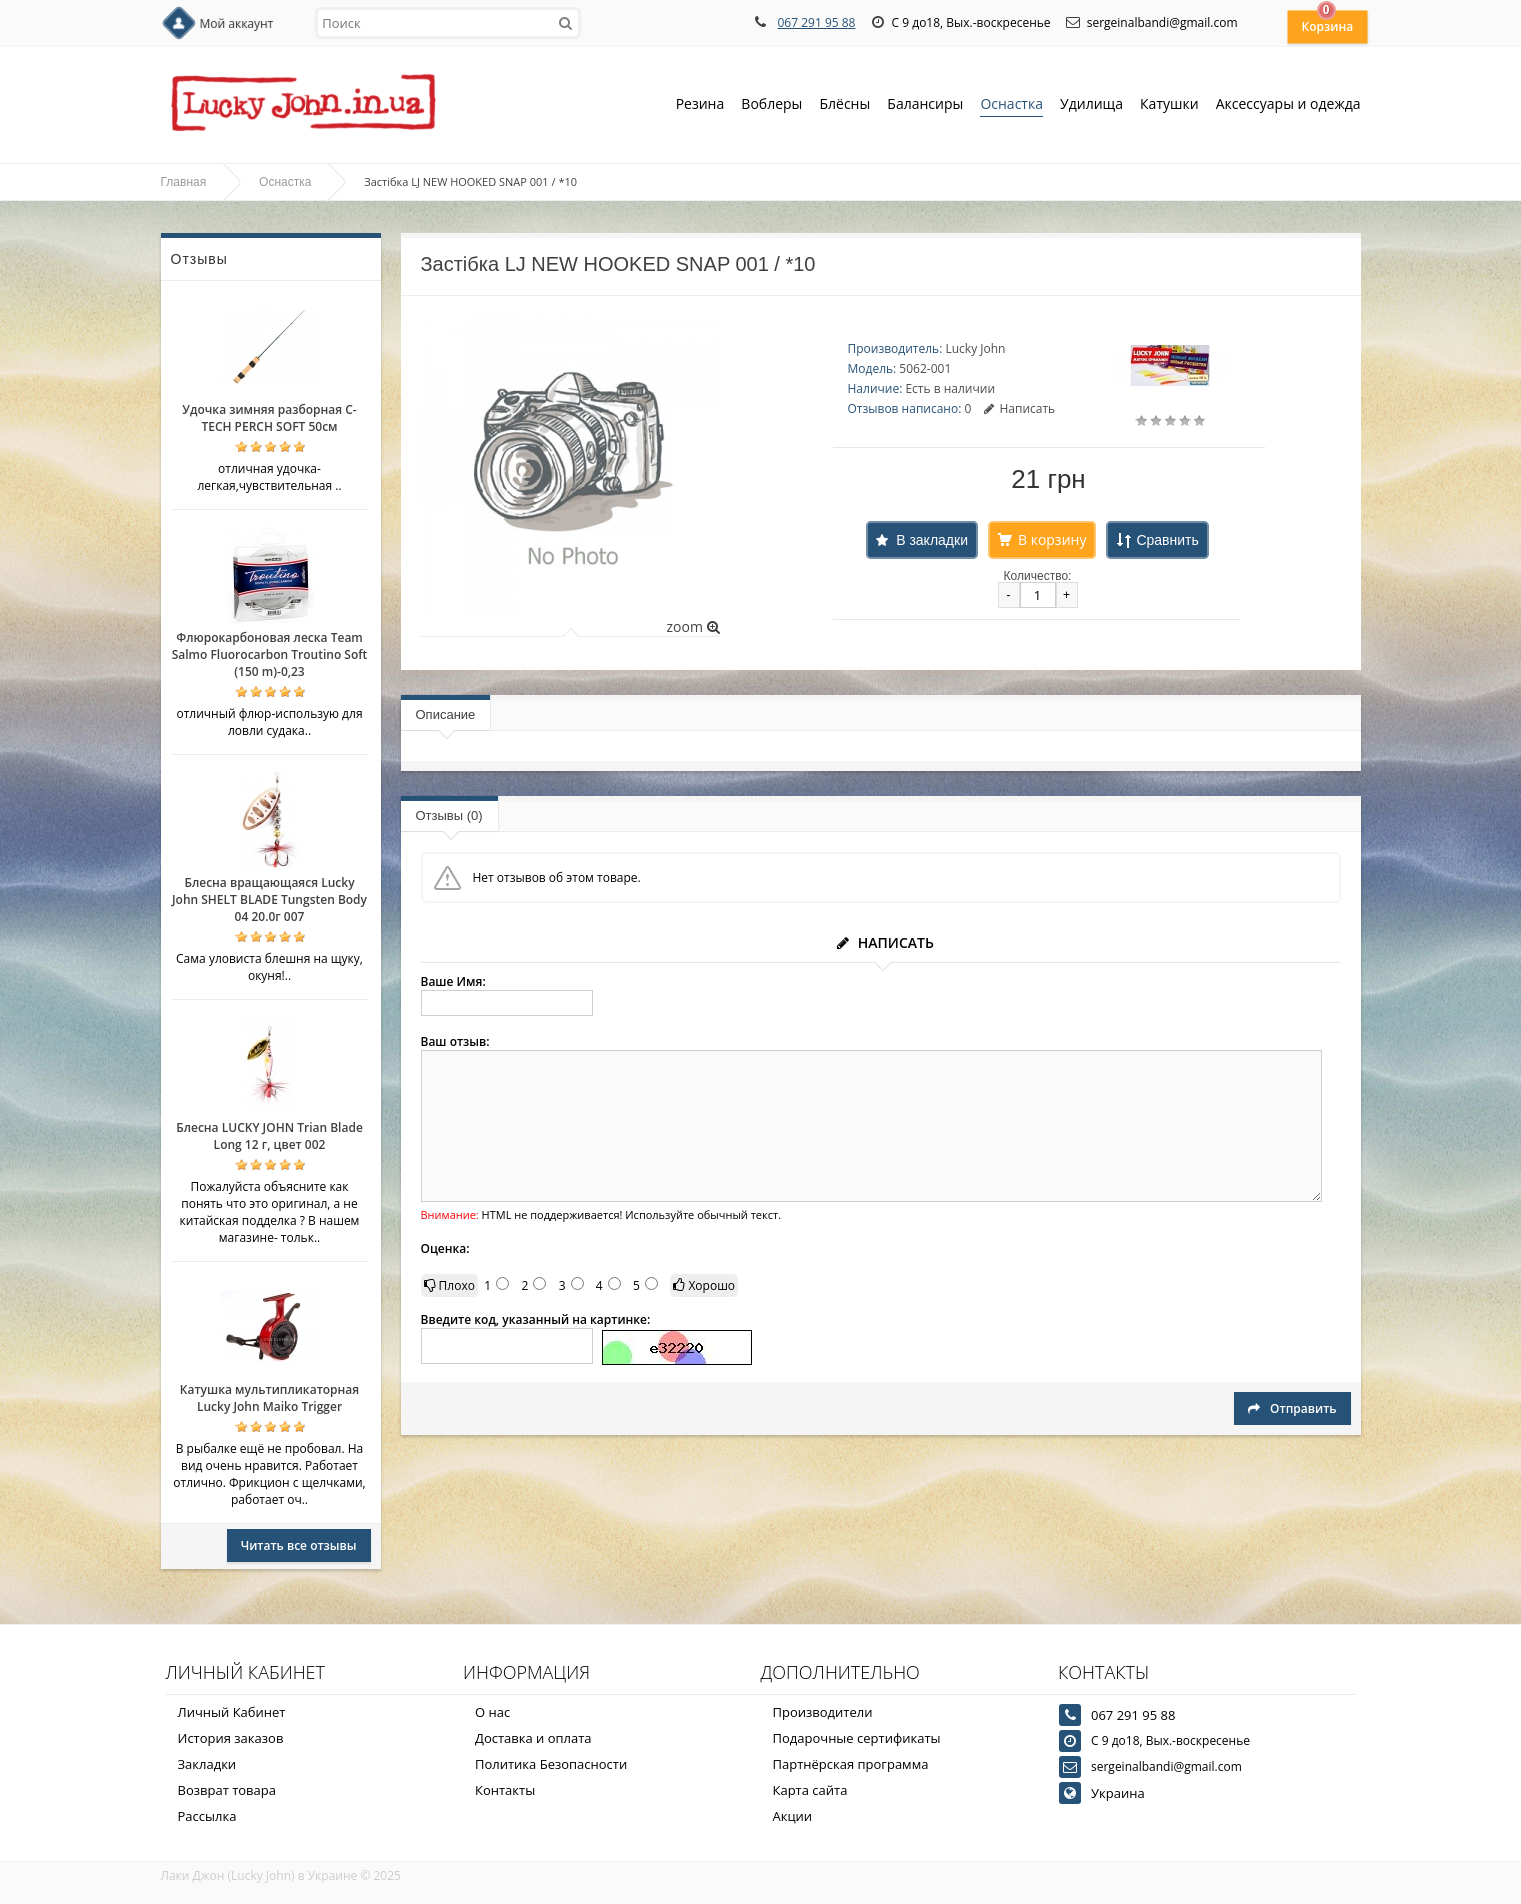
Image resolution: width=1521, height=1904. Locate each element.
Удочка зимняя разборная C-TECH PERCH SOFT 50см (269, 418)
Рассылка (207, 1816)
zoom (692, 626)
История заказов (231, 1738)
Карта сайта (810, 1790)
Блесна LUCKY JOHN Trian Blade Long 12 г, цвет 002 (269, 1136)
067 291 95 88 (816, 22)
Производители (823, 1712)
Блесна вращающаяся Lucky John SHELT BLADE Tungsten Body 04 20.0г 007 (269, 899)
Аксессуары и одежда (1288, 103)
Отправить (1292, 1408)
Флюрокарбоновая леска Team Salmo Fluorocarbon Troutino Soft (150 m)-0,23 (270, 654)
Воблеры (771, 105)
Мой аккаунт (237, 23)
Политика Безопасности (551, 1764)
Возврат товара (227, 1790)
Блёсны (844, 105)
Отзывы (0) (449, 815)
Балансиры (925, 105)
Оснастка (1011, 105)
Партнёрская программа (851, 1764)
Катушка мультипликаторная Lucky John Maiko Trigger (269, 1398)
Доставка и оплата (533, 1738)
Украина (1118, 1793)
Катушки (1169, 105)
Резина (700, 105)
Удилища (1091, 105)
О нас (492, 1712)
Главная (184, 182)
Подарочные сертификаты (857, 1738)
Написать (1019, 408)
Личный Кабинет (232, 1712)
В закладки (932, 540)
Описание (446, 714)
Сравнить (1167, 540)
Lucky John (975, 348)
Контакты (505, 1790)
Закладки (207, 1764)
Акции (793, 1816)
